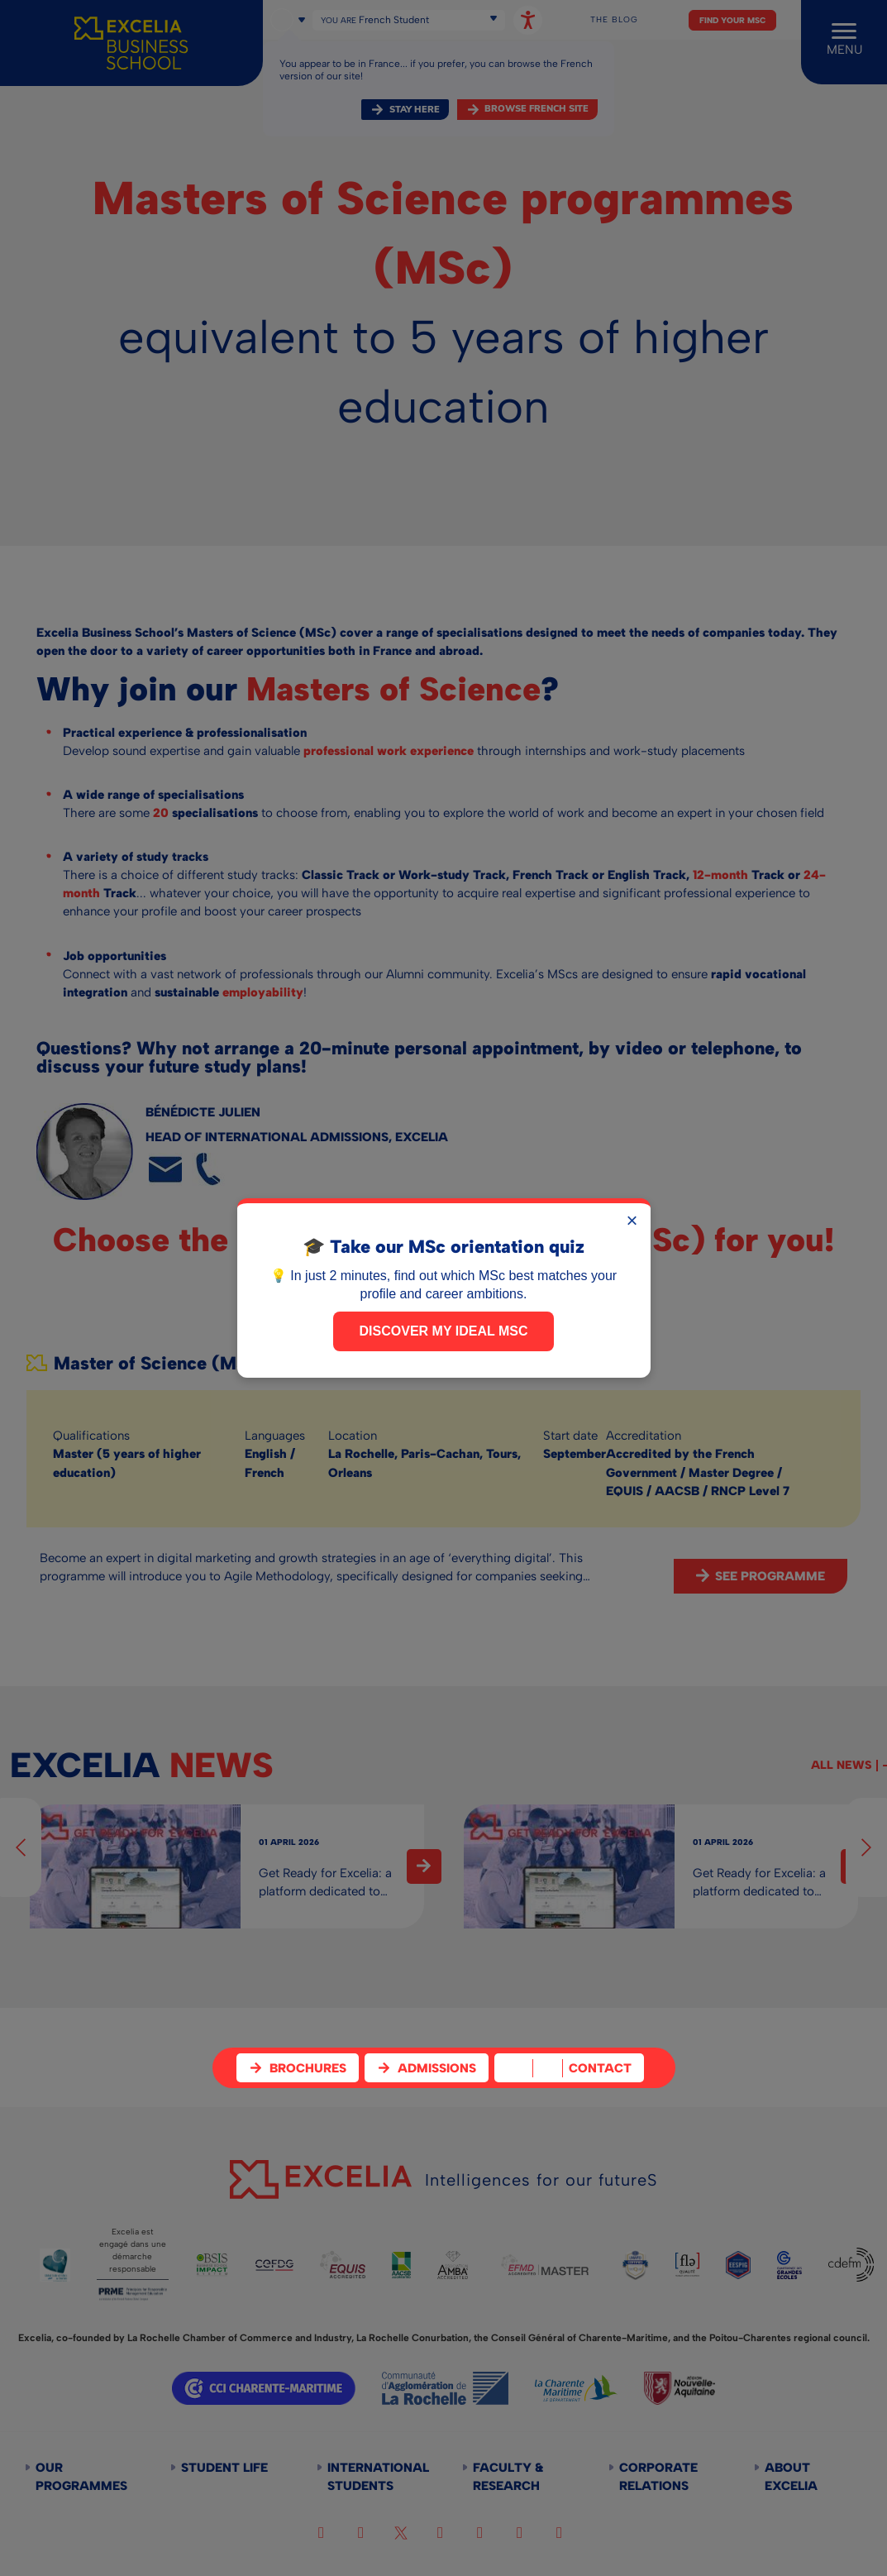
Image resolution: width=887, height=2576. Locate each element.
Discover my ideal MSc (444, 1331)
